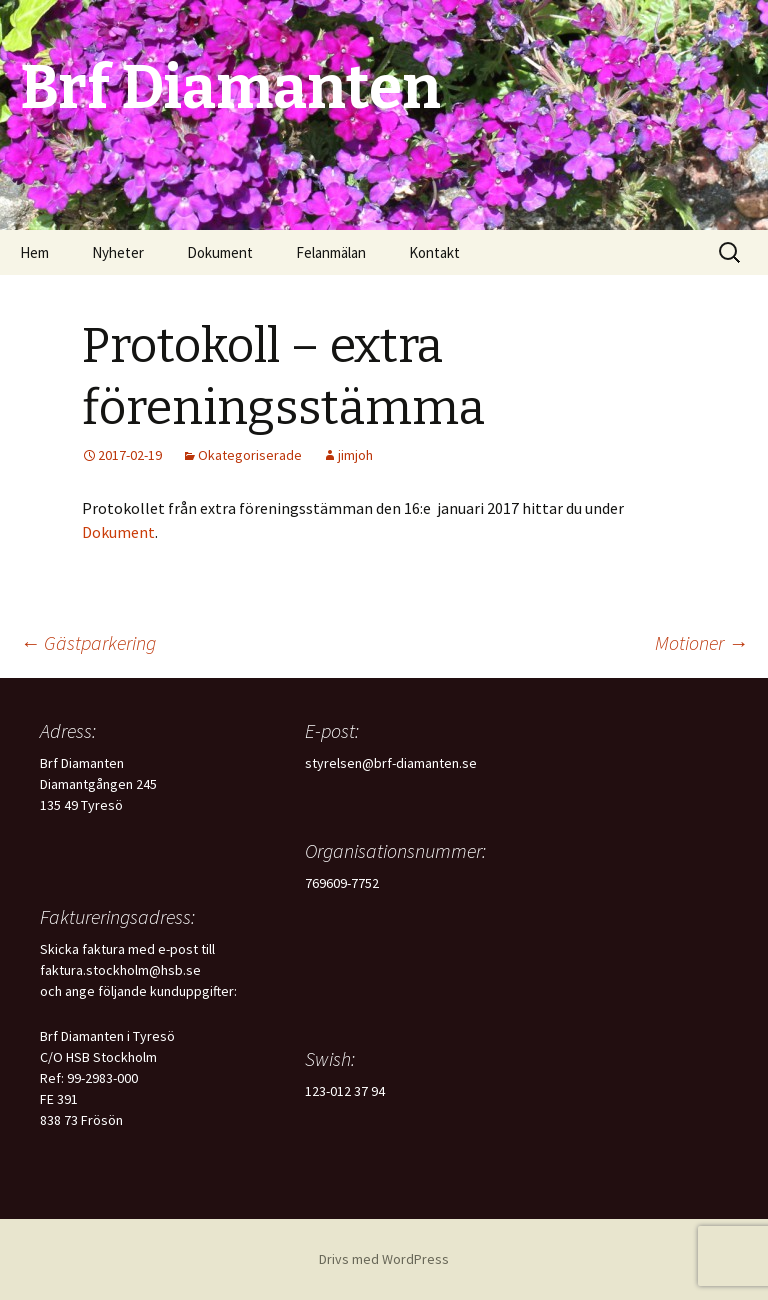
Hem (34, 252)
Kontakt (434, 252)
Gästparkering (88, 642)
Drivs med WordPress (384, 1259)
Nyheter (118, 252)
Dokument (220, 252)
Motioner (701, 642)
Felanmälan (331, 252)
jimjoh (355, 455)
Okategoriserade (250, 455)
